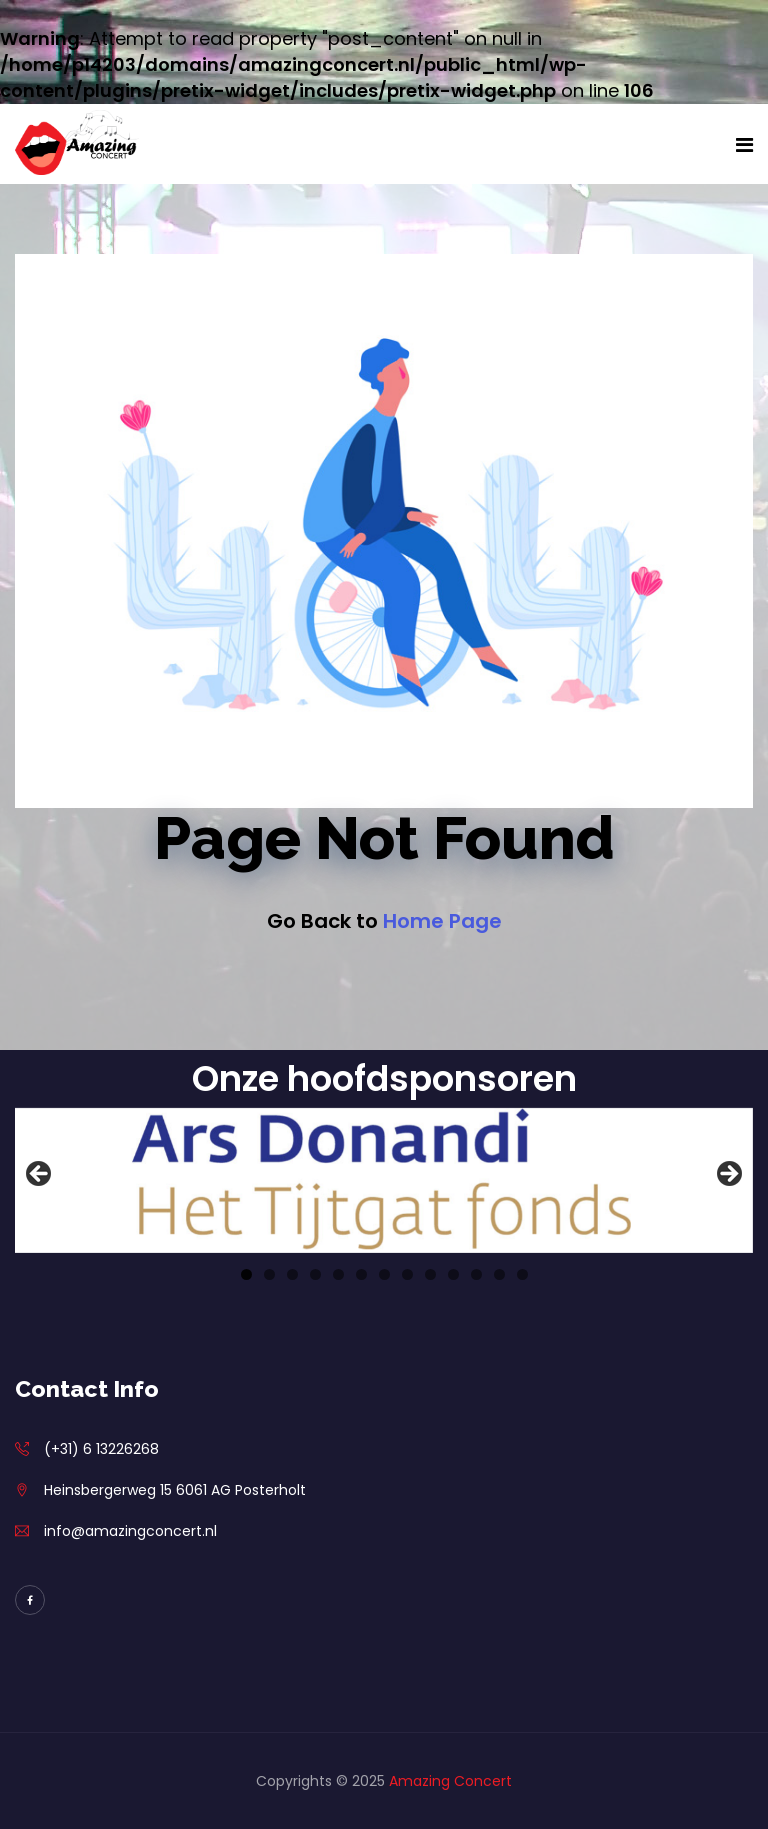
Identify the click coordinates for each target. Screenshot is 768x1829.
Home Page (442, 921)
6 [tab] (361, 1274)
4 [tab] (315, 1274)
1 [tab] (246, 1274)
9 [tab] (430, 1274)
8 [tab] (407, 1274)
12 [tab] (499, 1274)
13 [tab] (522, 1274)
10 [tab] (453, 1274)
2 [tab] (269, 1274)
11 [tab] (476, 1274)
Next (728, 1175)
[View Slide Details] (384, 1180)
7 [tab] (384, 1274)
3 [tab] (292, 1274)
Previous (40, 1175)
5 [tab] (338, 1274)
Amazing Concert (450, 1781)
